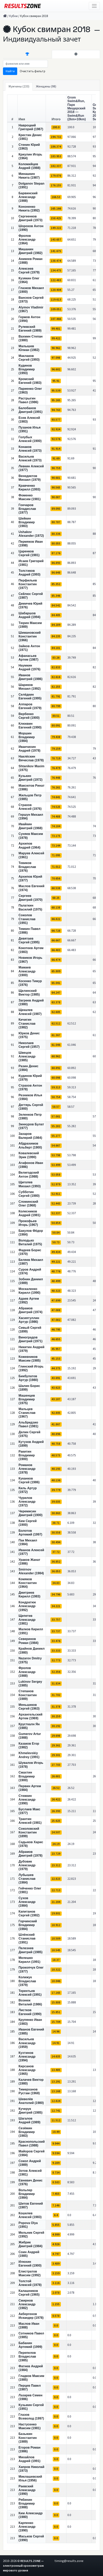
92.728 (71, 146)
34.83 (70, 1583)
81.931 (71, 185)
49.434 (71, 1252)
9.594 (70, 2153)
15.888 (71, 2002)
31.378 (71, 1706)
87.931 (71, 166)
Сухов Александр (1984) (27, 1901)
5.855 (70, 2225)
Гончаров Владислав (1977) (27, 508)
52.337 (71, 1213)
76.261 (71, 787)
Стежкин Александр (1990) (27, 1799)
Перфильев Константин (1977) (28, 584)
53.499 (71, 1165)
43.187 (71, 1399)
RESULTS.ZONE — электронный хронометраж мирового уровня (23, 2566)
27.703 (71, 1765)
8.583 (70, 2182)
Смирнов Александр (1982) (27, 2304)
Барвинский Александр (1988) (28, 197)
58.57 (70, 1107)
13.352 (71, 1184)
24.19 (70, 1844)
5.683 (70, 1594)
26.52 (70, 1788)
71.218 (71, 228)
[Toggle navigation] (94, 6)
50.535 (71, 319)
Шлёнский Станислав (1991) (27, 1938)
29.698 (71, 1736)
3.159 (70, 2273)
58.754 (71, 1097)
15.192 (71, 1368)
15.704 (71, 2022)
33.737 (71, 1631)
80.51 (70, 716)
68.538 (71, 888)
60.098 (71, 1078)
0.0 (69, 2215)
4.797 (70, 2254)
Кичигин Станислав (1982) (27, 1023)
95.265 (71, 400)
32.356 (71, 1672)
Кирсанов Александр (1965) (27, 2070)
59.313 (71, 1087)
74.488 (71, 816)
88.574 (71, 156)
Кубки (13, 16)
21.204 (71, 1902)
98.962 (71, 348)
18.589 (71, 1938)
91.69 (70, 458)
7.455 (70, 2194)
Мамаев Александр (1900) (27, 971)
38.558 (71, 1532)
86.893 (71, 563)
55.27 (70, 290)
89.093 (71, 508)
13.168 (71, 2091)
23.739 (71, 1203)
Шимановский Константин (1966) (30, 636)
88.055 (71, 543)
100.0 (70, 127)
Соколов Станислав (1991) (27, 918)
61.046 (71, 1045)
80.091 (71, 725)
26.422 (71, 1799)
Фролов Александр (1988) (27, 1671)
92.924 (71, 429)
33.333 (71, 1650)
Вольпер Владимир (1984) (27, 2193)
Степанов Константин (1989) (28, 1694)
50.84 (70, 1232)
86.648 (71, 572)
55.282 (71, 1126)
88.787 (71, 522)
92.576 (71, 439)
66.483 (71, 950)
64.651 (71, 239)
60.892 (71, 1068)
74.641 (71, 797)
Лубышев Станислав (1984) (27, 1878)
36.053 (71, 1571)
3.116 (70, 2283)
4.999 (70, 2234)
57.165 (71, 270)
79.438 (71, 737)
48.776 (71, 1271)
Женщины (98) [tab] (46, 86)
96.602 (71, 369)
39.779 (71, 1490)
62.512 (71, 1023)
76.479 (71, 768)
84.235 (71, 636)
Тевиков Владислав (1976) (27, 866)
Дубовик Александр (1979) (27, 1865)
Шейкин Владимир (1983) (27, 522)
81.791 (71, 696)
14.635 (71, 2056)
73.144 (71, 845)
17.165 (71, 1993)
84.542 (71, 605)
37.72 (70, 1552)
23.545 (71, 1300)
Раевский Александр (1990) (27, 2490)
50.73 (70, 1242)
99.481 (71, 328)
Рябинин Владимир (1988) (27, 2503)
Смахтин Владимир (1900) (27, 1776)
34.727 (71, 758)
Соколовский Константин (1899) (29, 1832)
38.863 (71, 1513)
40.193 (71, 1469)
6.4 (94, 2215)
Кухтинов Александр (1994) (27, 2056)
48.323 (71, 1291)
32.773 (71, 1660)
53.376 (71, 309)
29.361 (71, 1745)
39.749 (71, 657)
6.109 (70, 1523)
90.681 (71, 478)
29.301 (71, 1755)
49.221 (71, 1262)
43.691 (71, 1378)
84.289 (71, 625)
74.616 (71, 208)
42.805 (71, 1413)
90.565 (71, 487)
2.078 (70, 2293)
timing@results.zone (69, 2561)
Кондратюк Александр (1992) (27, 1606)
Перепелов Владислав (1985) (27, 2356)
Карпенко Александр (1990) (27, 2526)
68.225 (71, 299)
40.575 (71, 1455)
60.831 (71, 280)
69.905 (71, 197)
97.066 (71, 137)
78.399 (71, 218)
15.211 (71, 1811)
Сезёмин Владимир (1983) (27, 2131)
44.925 (71, 358)
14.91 (70, 2043)
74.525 (71, 807)
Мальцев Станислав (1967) (27, 1412)
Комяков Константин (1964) (28, 1582)
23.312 (71, 1865)
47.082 (71, 1320)
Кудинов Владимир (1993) (27, 369)
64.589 (71, 261)
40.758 (71, 1444)
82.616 (71, 677)
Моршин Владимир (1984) (27, 737)
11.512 (71, 2120)
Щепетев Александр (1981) (27, 1619)
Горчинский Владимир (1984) (28, 1925)
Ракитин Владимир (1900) (27, 1455)
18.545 (71, 1950)
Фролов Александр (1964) (27, 239)
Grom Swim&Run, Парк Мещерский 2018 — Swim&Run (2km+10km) (76, 108)
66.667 (71, 940)
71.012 (71, 867)
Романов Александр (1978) (27, 1468)
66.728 (71, 931)
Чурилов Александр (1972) (27, 1501)
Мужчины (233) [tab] (19, 86)
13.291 (71, 2081)
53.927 (71, 390)
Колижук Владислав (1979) (27, 1981)
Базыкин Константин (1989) (28, 2437)
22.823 (71, 1879)
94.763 (71, 410)
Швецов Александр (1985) (27, 1056)
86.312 (71, 176)
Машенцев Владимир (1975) (27, 1399)
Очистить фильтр (32, 71)
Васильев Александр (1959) (27, 2042)
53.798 (71, 1155)
